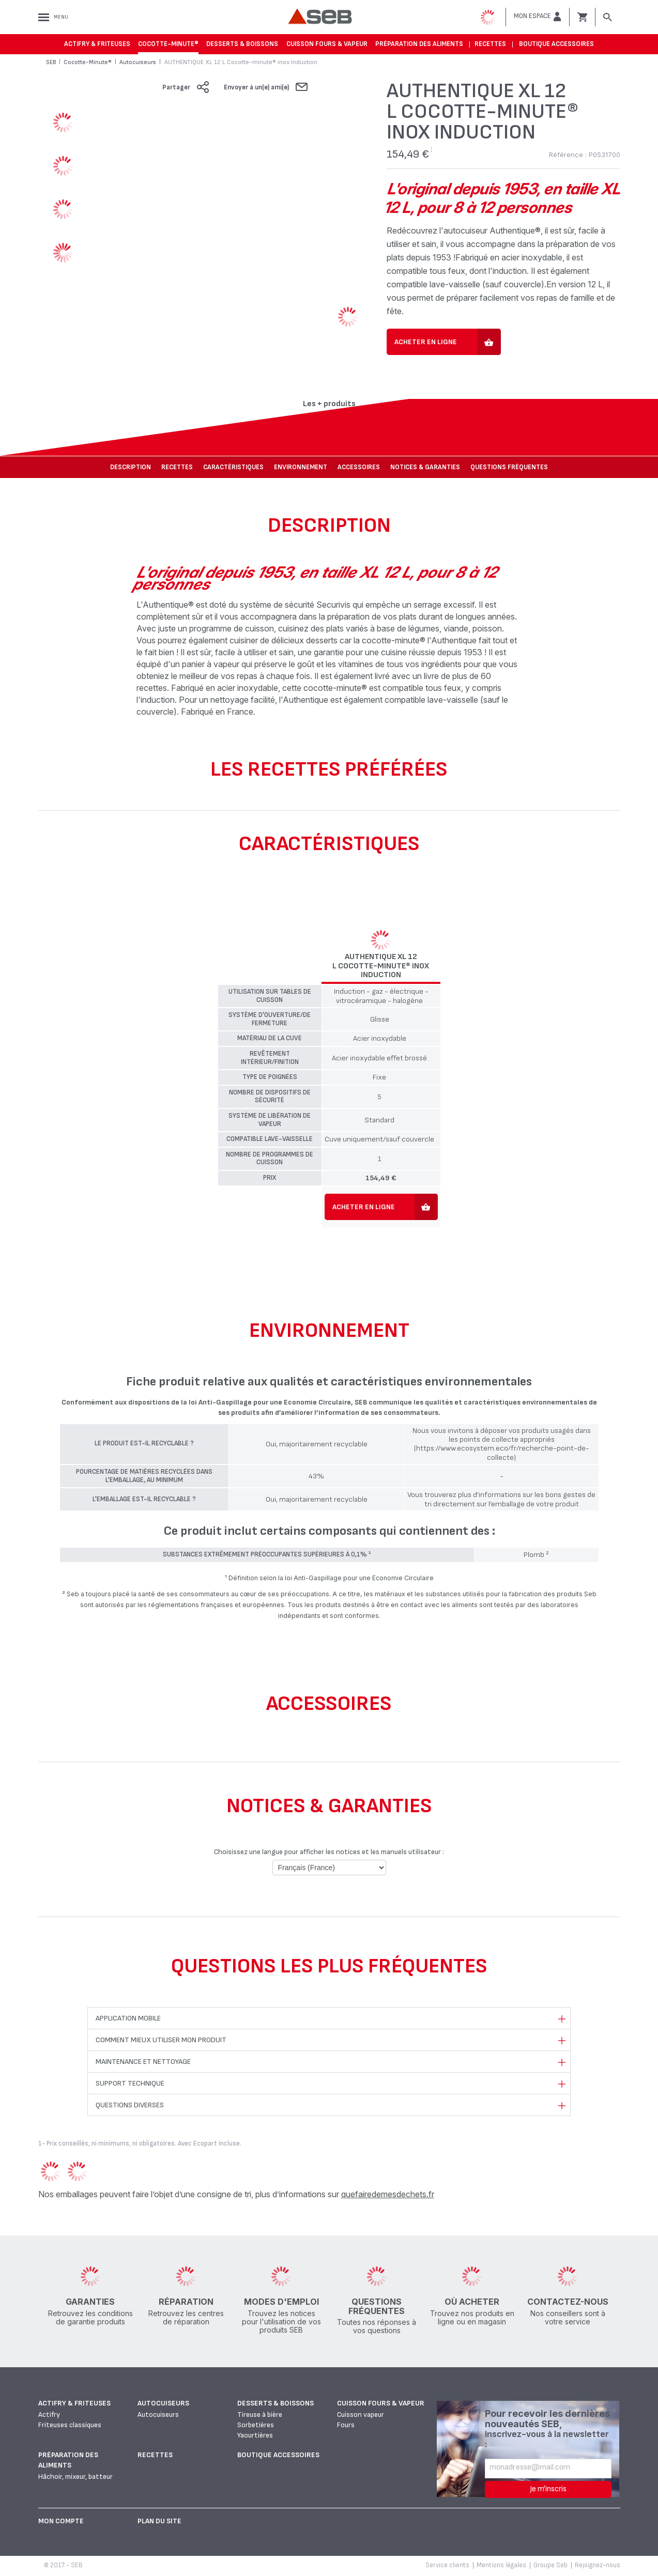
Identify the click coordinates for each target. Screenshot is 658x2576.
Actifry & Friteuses (97, 44)
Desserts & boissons (242, 44)
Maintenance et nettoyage (143, 2061)
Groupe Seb (550, 2565)
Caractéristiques (233, 467)
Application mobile (128, 2018)
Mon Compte (61, 2521)
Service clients (447, 2565)
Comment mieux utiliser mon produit (161, 2039)
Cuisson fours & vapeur (327, 44)
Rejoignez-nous (597, 2565)
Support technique (130, 2083)
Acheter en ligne (425, 341)
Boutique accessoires (556, 44)
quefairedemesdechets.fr (387, 2194)
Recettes (490, 44)
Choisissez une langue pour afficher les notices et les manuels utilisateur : (329, 1851)
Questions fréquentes (509, 467)
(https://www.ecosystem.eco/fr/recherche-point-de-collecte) (501, 1452)
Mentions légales (501, 2565)
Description (130, 467)
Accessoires (359, 467)
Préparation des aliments (419, 44)
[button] (537, 16)
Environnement (300, 467)
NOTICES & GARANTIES (425, 467)
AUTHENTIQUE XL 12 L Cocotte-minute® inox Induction (380, 966)
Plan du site (159, 2521)
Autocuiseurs (163, 2403)
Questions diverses (130, 2105)
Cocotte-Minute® (168, 44)
